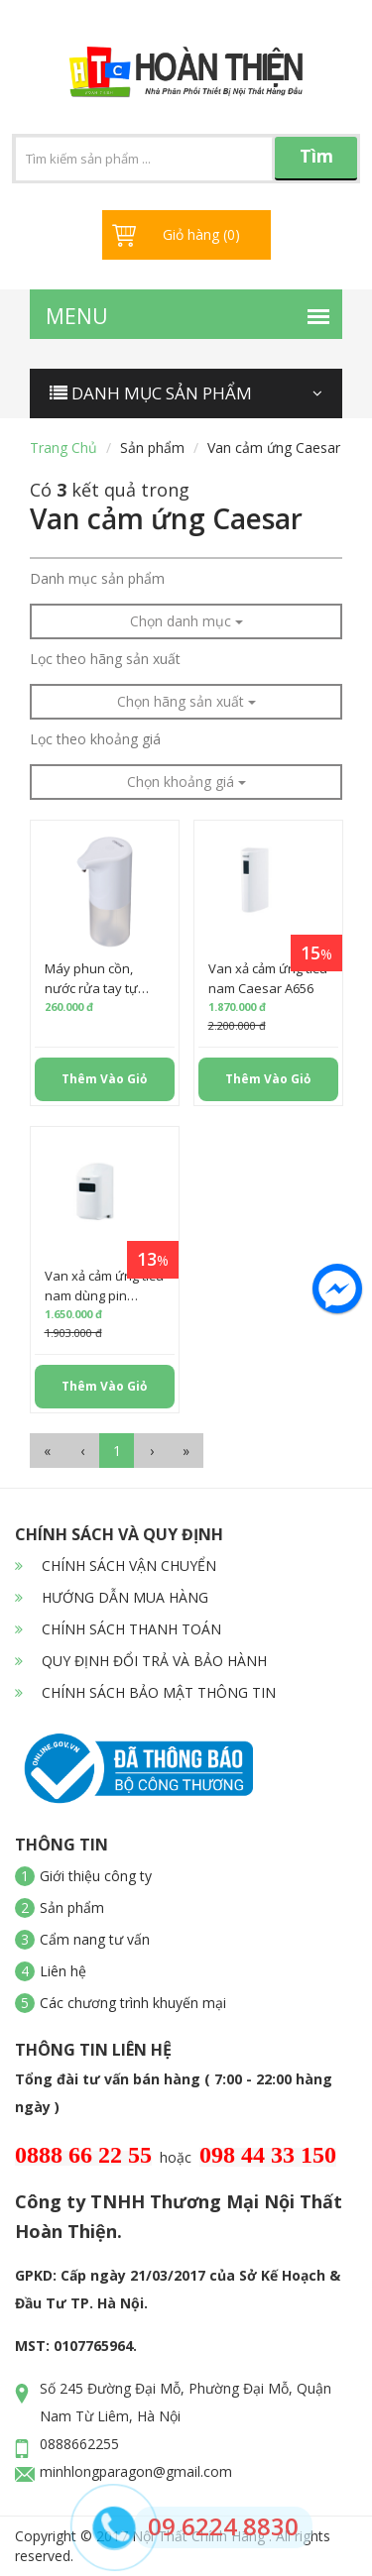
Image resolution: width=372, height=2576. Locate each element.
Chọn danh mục (186, 621)
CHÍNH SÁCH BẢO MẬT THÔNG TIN (145, 1692)
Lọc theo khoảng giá (95, 738)
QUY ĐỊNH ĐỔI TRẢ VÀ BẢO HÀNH (141, 1660)
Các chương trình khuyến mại (133, 2002)
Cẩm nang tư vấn (95, 1939)
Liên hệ (63, 1970)
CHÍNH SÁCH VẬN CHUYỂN (115, 1565)
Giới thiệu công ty (96, 1875)
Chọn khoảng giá (186, 781)
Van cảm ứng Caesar (273, 447)
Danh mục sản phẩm (97, 578)
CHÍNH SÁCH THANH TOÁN (118, 1629)
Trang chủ (63, 447)
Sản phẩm (152, 447)
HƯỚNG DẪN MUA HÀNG (111, 1597)
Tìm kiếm (316, 162)
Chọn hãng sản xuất (186, 701)
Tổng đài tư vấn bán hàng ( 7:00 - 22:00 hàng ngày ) (173, 2093)
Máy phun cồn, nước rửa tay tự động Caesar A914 (99, 988)
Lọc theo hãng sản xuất (105, 658)
